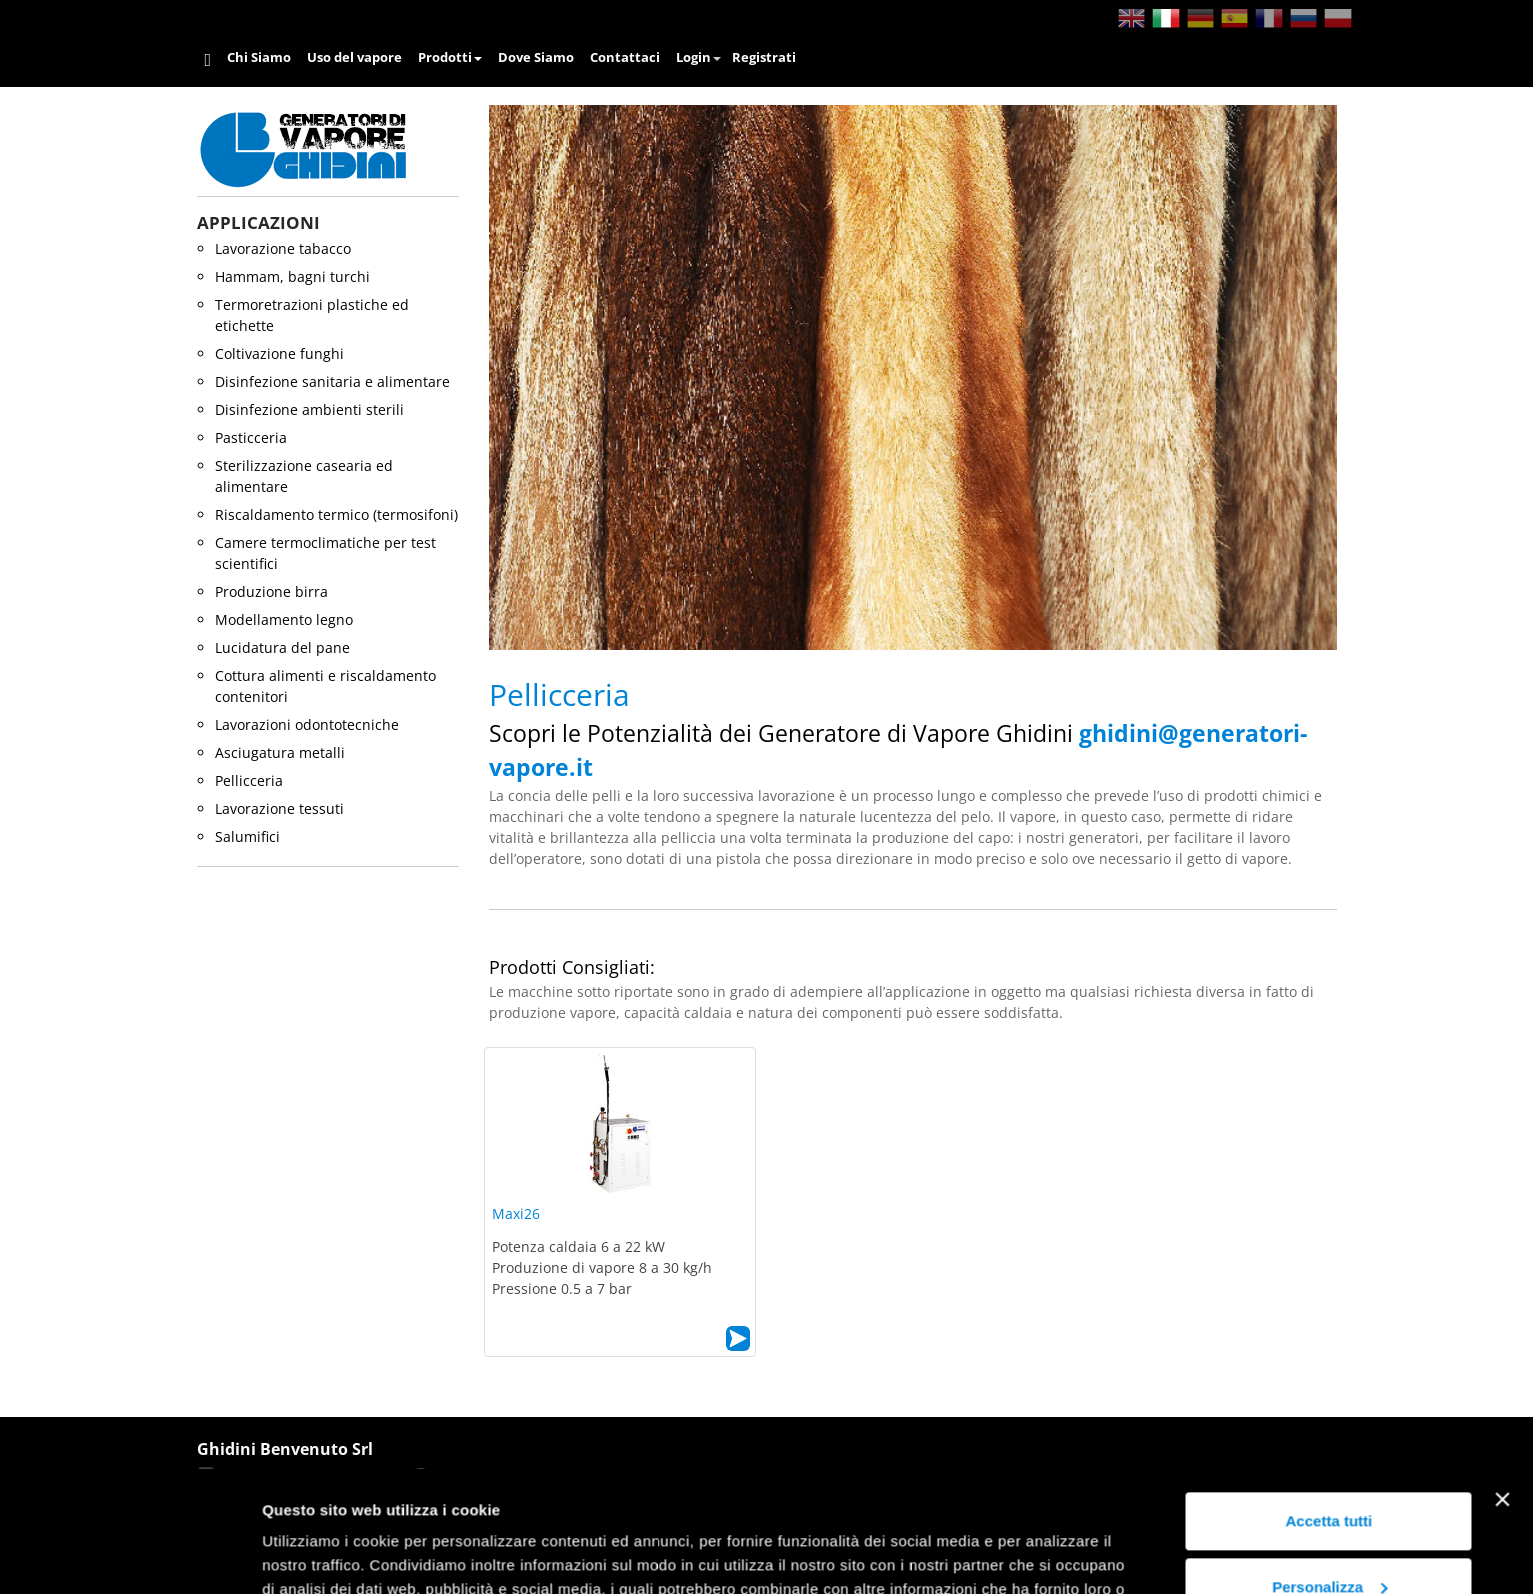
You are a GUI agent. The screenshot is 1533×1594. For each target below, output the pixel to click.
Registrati (764, 57)
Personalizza (1329, 1472)
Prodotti (450, 57)
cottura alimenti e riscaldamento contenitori (325, 686)
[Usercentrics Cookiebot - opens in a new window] (129, 1555)
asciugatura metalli (280, 752)
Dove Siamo (536, 57)
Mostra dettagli (316, 1554)
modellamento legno (284, 619)
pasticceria (251, 437)
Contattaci (625, 57)
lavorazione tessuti (279, 808)
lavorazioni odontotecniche (307, 724)
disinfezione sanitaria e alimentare (332, 381)
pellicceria (249, 780)
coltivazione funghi (279, 353)
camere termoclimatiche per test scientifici (325, 553)
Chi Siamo (259, 57)
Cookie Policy (995, 1499)
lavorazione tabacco (283, 248)
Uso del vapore (354, 57)
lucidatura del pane (282, 647)
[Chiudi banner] (1502, 1386)
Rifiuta (1329, 1538)
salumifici (247, 836)
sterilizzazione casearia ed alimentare (304, 476)
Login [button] (698, 57)
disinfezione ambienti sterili (309, 409)
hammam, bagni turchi (292, 276)
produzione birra (271, 591)
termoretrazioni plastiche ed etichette (312, 315)
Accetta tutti (1329, 1407)
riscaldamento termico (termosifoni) (336, 514)
